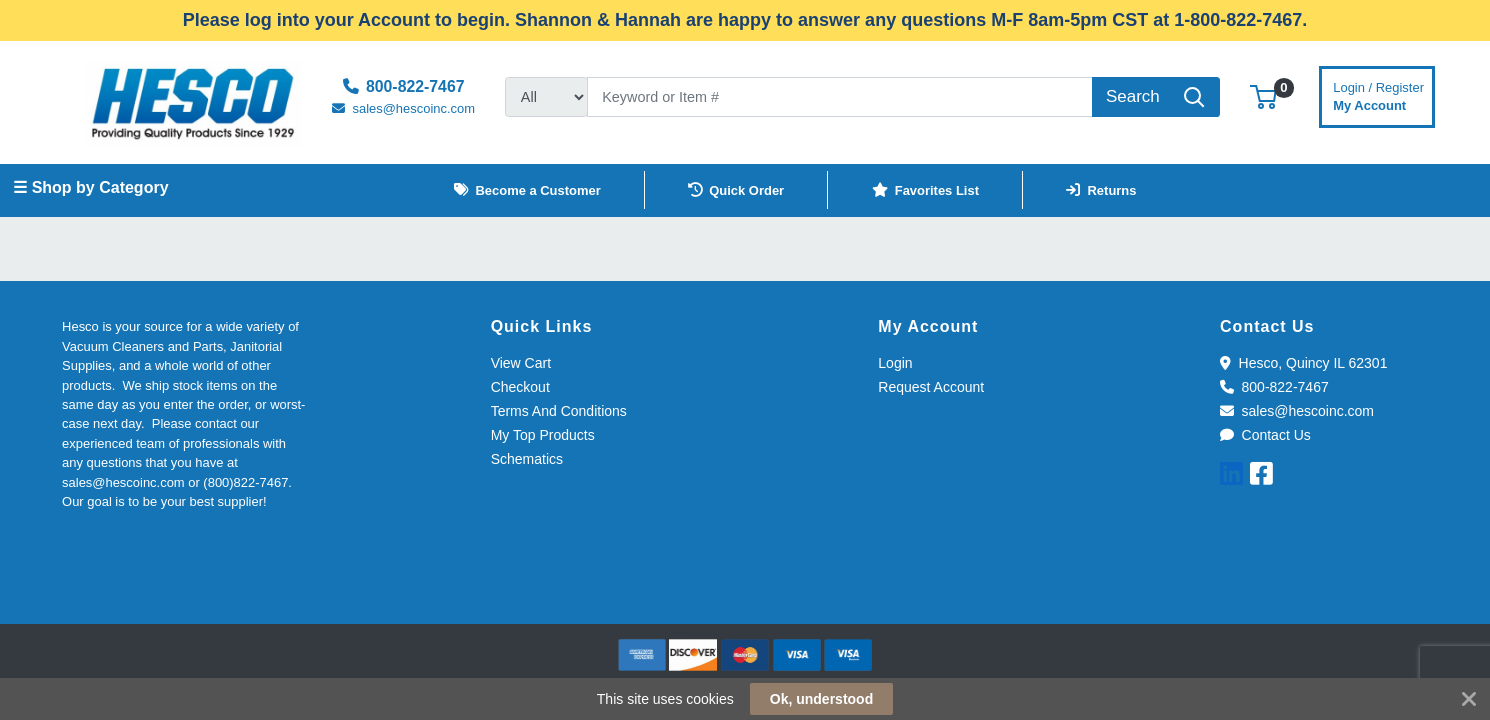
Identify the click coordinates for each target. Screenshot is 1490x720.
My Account (1378, 94)
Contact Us (1265, 435)
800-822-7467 (1274, 387)
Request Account (931, 387)
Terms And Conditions (559, 411)
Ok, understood (821, 699)
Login (895, 363)
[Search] (840, 97)
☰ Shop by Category (90, 187)
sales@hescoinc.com (1297, 411)
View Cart (521, 363)
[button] (1263, 96)
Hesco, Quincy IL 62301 (1303, 363)
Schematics (527, 459)
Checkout (520, 387)
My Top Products (543, 435)
